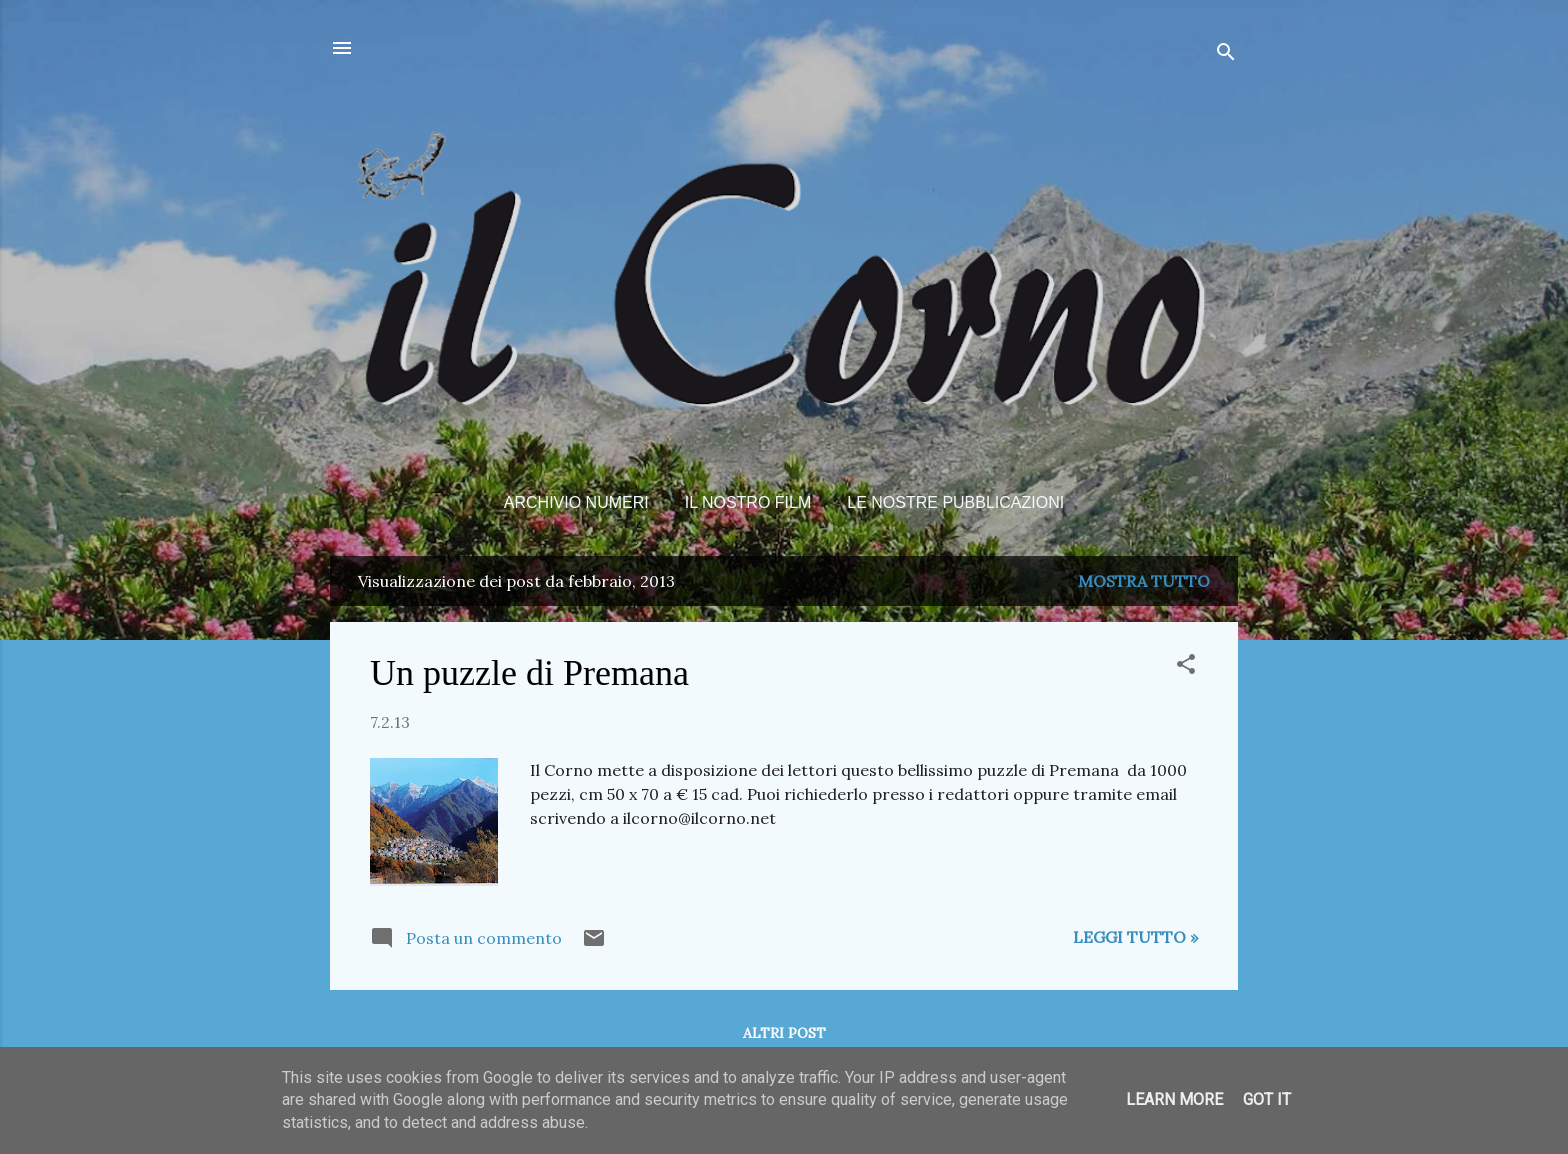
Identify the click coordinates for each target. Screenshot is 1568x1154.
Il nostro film (748, 502)
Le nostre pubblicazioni (955, 502)
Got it (1267, 1099)
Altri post (784, 1033)
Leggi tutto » (1135, 937)
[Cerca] (1226, 54)
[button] (1186, 667)
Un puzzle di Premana (529, 673)
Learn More (1174, 1099)
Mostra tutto (1144, 581)
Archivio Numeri (576, 502)
